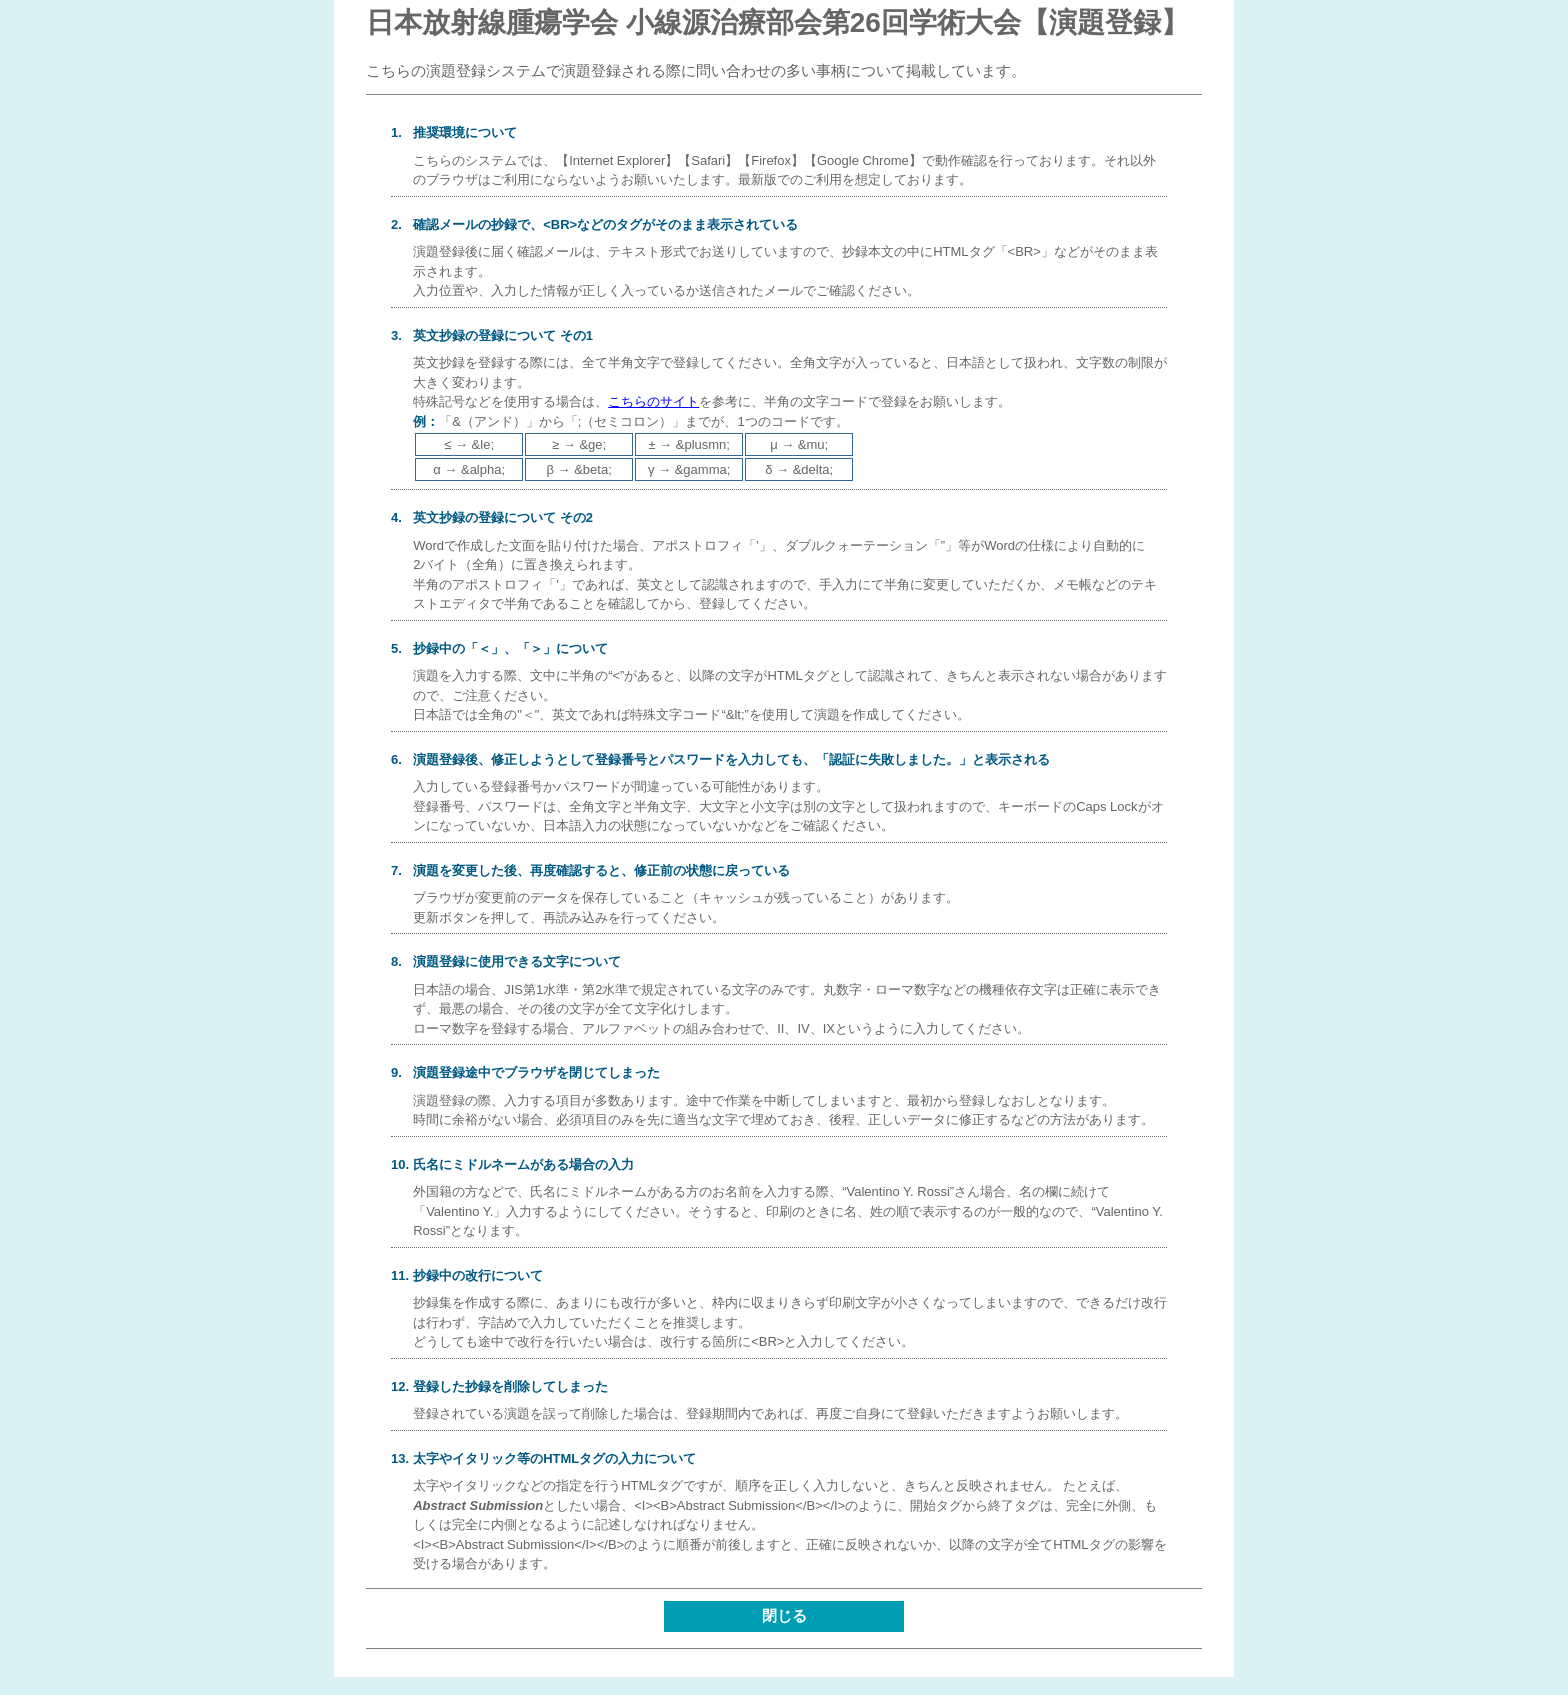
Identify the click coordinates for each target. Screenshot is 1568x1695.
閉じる (784, 1615)
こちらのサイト (653, 401)
